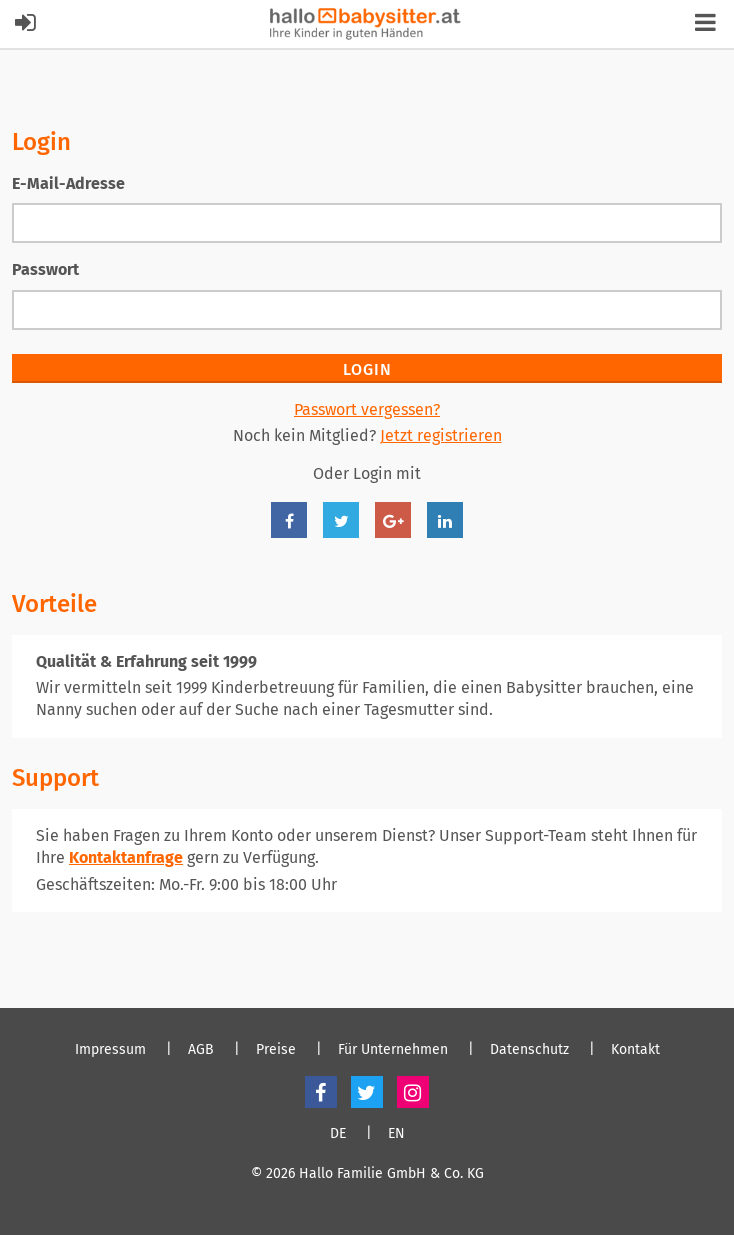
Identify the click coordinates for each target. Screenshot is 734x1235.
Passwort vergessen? (367, 409)
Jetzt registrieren (441, 435)
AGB (201, 1050)
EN (396, 1134)
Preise (276, 1050)
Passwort (45, 269)
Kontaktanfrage (126, 857)
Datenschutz (529, 1050)
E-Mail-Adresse (68, 183)
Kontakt (635, 1050)
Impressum (110, 1050)
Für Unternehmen (393, 1050)
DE (338, 1134)
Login (367, 369)
